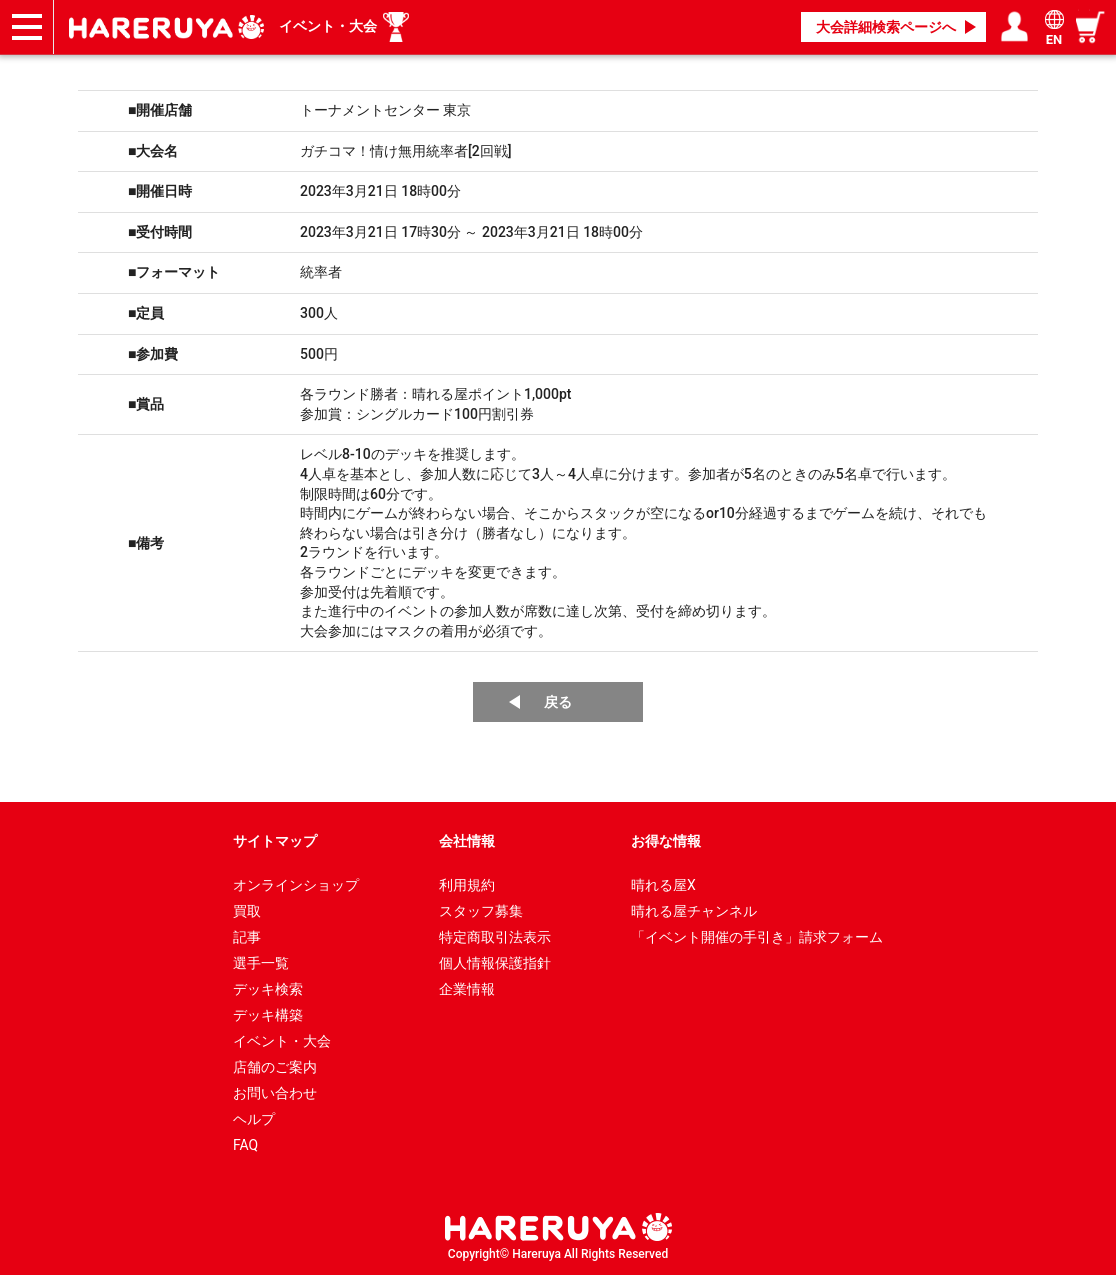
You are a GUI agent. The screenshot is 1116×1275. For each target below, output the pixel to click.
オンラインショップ (296, 885)
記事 (247, 937)
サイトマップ (275, 841)
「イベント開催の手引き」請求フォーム (757, 937)
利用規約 (467, 885)
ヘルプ (254, 1119)
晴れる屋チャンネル (694, 911)
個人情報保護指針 (495, 963)
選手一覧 (261, 963)
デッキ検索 (268, 989)
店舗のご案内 (275, 1067)
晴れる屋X (663, 885)
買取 (247, 911)
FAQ (245, 1145)
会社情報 (467, 841)
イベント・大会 (328, 26)
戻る (558, 702)
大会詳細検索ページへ (886, 27)
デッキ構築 (268, 1015)
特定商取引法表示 (495, 937)
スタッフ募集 (481, 911)
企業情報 (467, 989)
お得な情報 (666, 841)
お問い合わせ (275, 1093)
